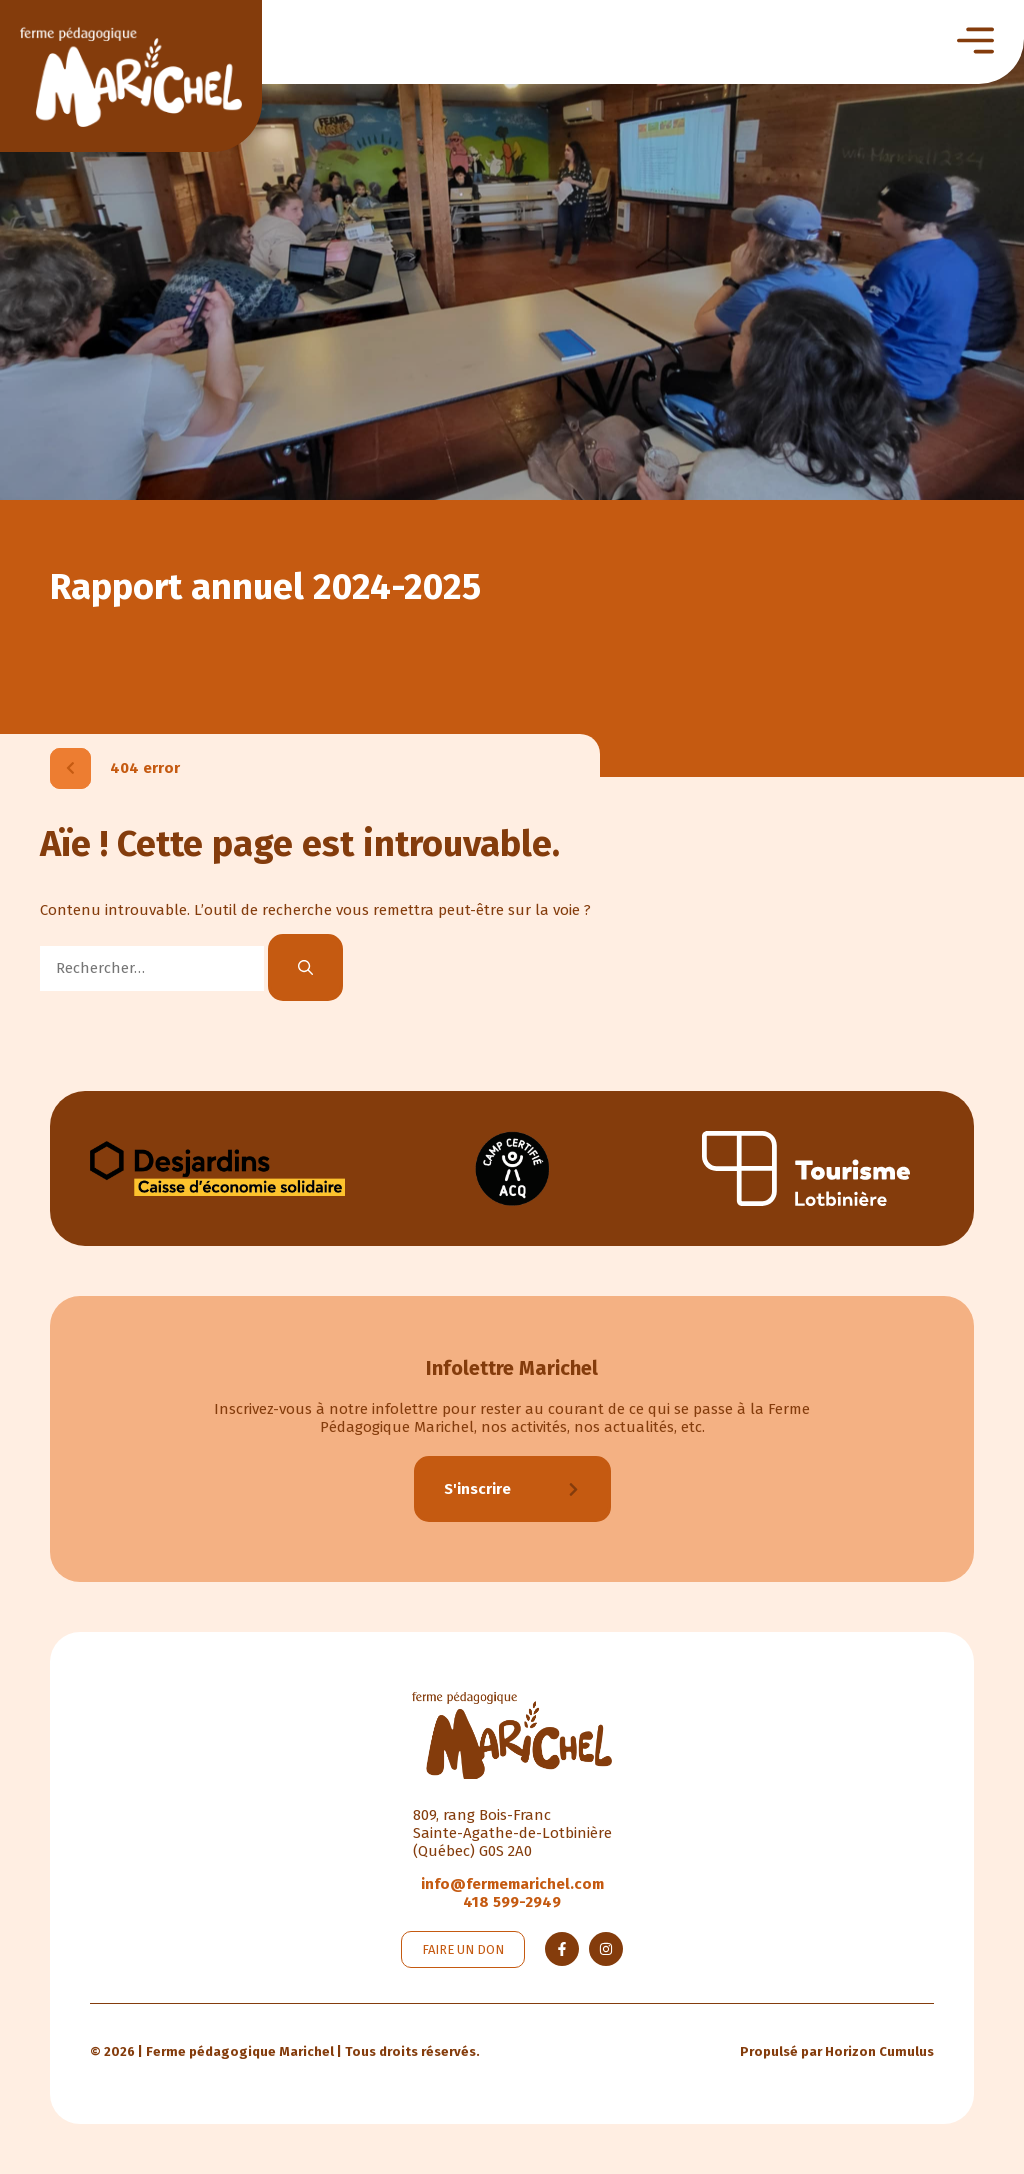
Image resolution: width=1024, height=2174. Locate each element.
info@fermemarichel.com (512, 1884)
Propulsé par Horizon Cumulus (837, 2051)
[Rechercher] (305, 967)
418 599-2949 (512, 1902)
